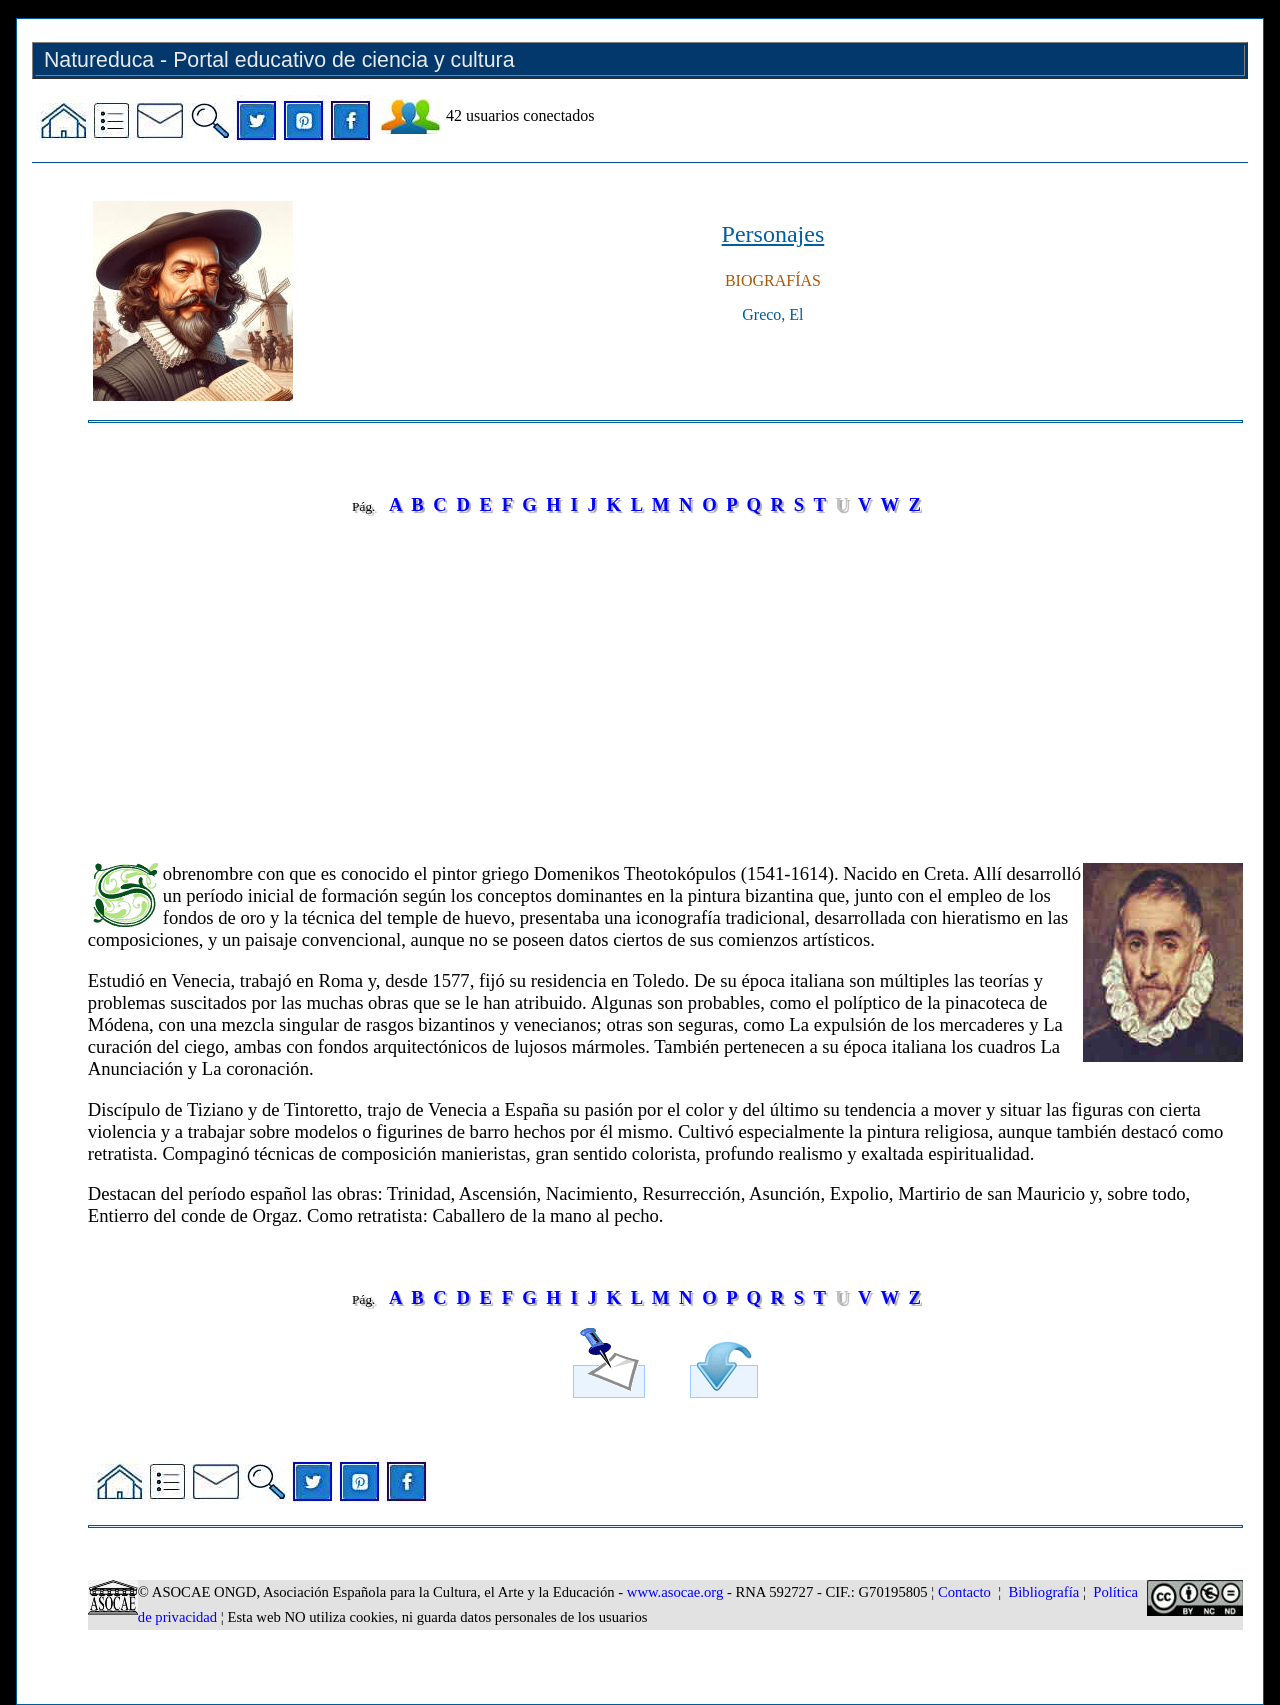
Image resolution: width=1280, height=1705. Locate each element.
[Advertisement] (665, 675)
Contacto (964, 1592)
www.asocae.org (675, 1592)
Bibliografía (1043, 1592)
